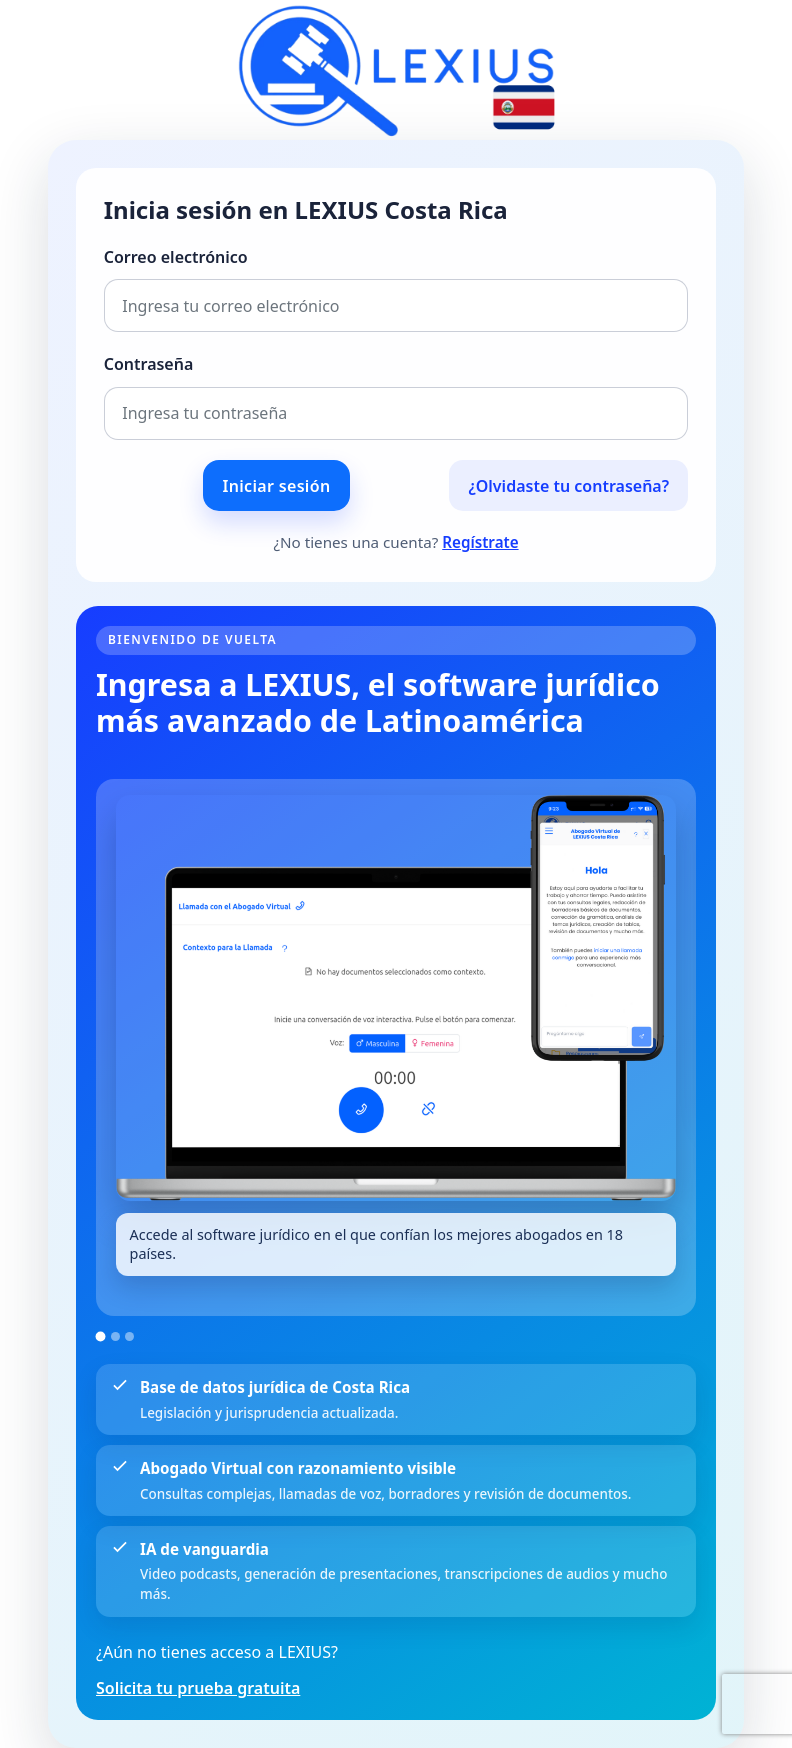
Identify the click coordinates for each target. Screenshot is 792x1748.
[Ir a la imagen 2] (115, 1336)
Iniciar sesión (277, 486)
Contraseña (149, 364)
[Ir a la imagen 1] (101, 1336)
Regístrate (480, 542)
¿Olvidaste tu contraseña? (568, 486)
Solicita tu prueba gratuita (198, 1688)
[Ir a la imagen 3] (129, 1336)
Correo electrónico (176, 257)
